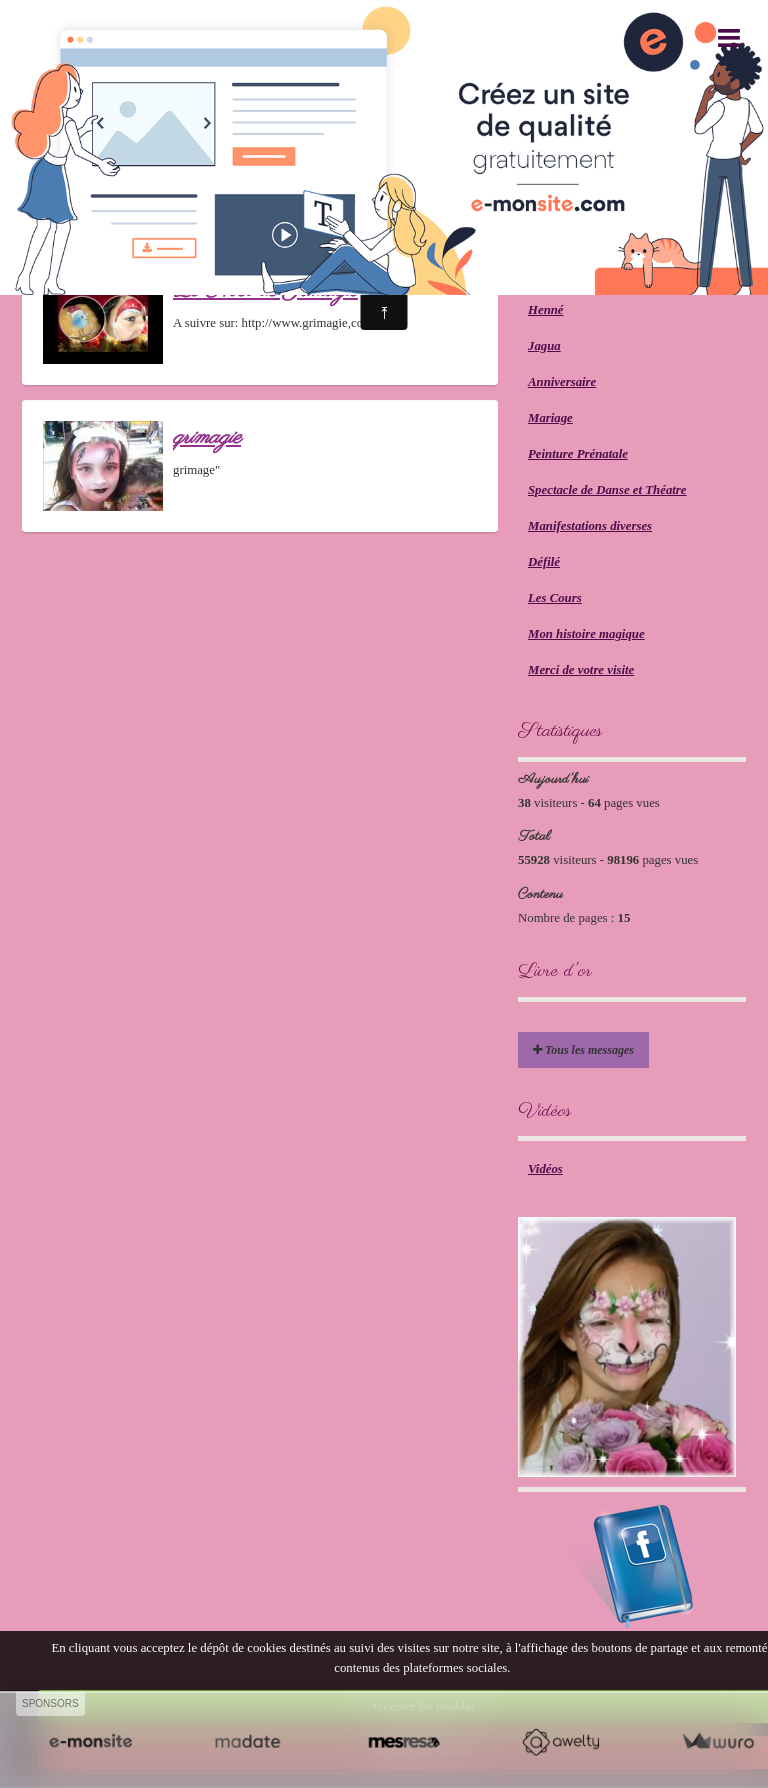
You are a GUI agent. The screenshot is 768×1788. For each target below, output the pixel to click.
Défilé (544, 562)
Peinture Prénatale (578, 454)
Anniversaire (562, 382)
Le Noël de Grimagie (265, 290)
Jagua (544, 346)
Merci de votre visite (581, 670)
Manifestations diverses (590, 526)
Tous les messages (583, 1050)
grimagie (207, 437)
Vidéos (545, 1169)
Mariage (550, 418)
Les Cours (555, 598)
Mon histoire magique (586, 634)
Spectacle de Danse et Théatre (607, 490)
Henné (546, 310)
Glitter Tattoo (563, 274)
